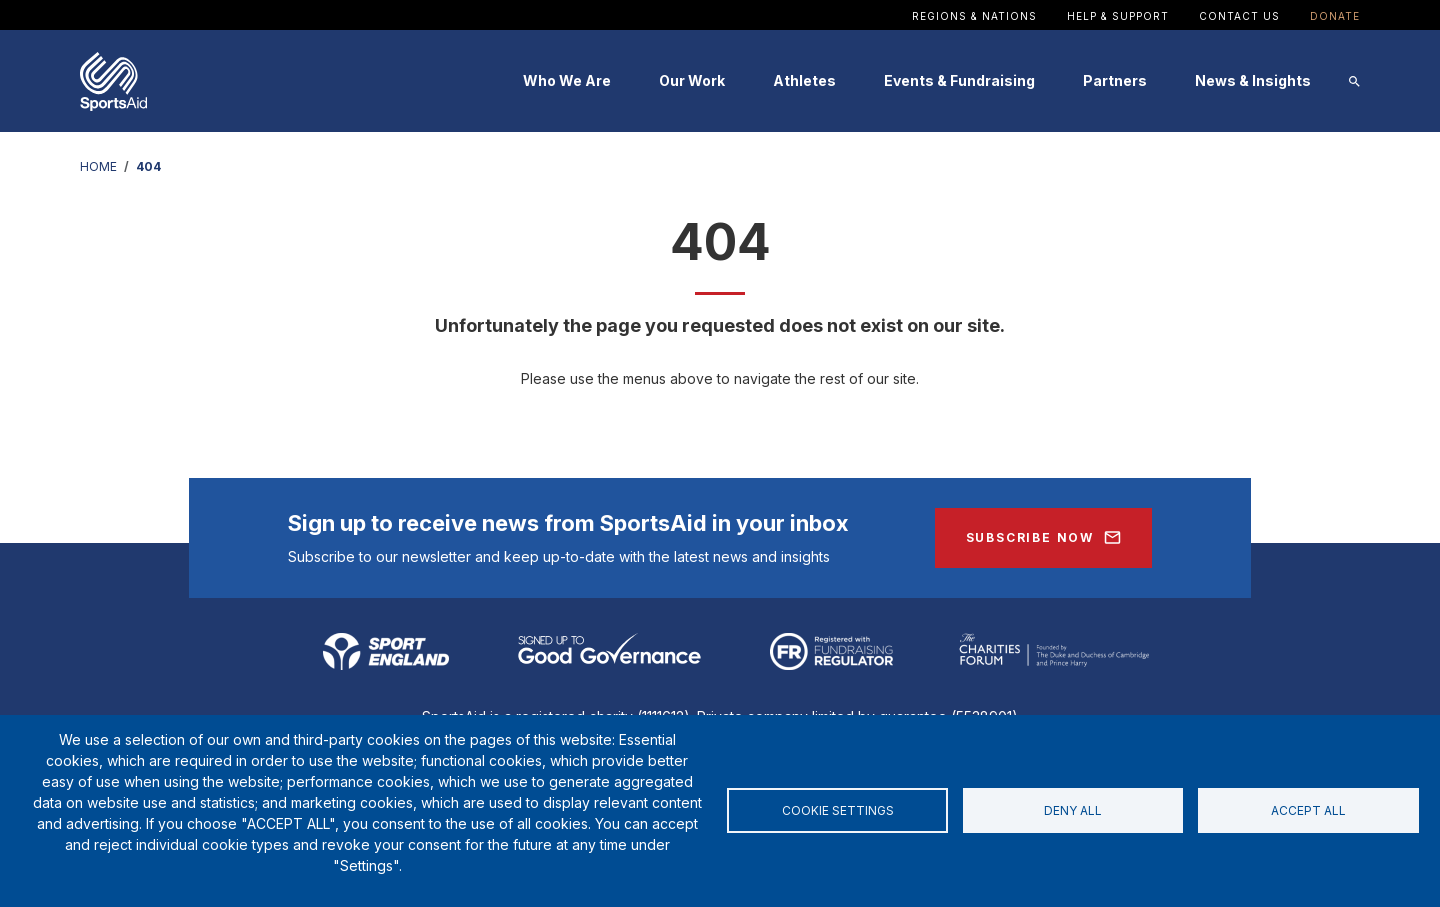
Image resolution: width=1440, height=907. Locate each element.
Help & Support (1118, 16)
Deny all (1073, 810)
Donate (1335, 16)
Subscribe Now (1030, 537)
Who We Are (567, 80)
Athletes (804, 80)
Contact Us (1239, 16)
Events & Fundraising (959, 80)
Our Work (692, 80)
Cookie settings (838, 810)
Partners (1115, 80)
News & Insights (1253, 80)
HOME (98, 166)
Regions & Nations (974, 16)
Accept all (1308, 810)
